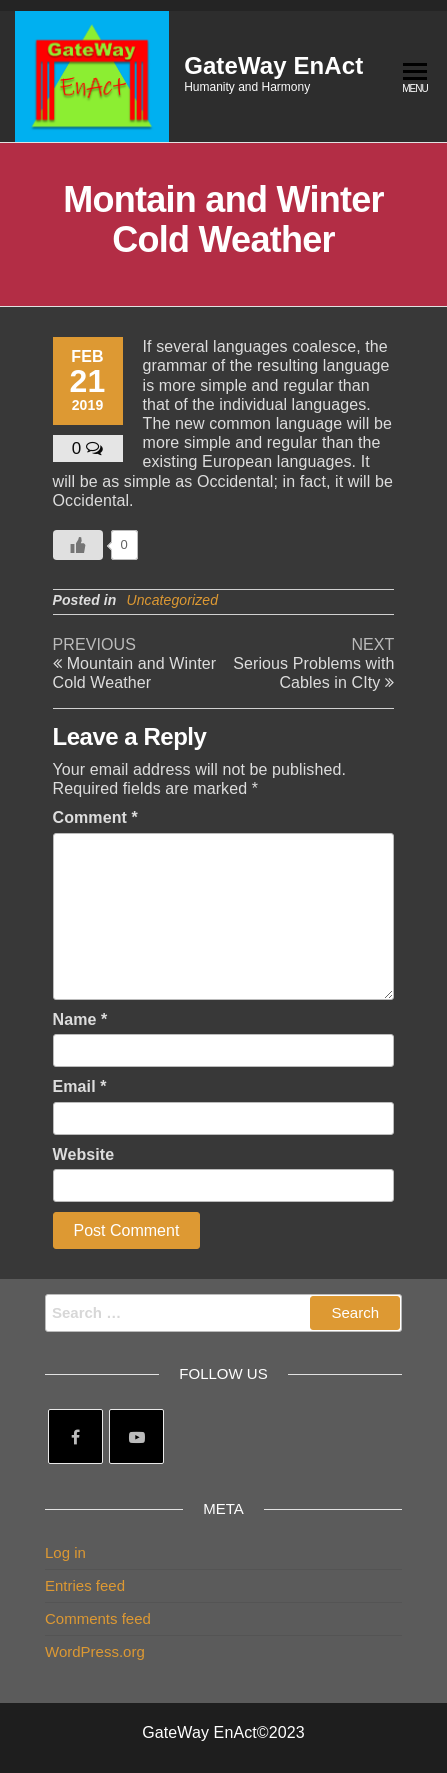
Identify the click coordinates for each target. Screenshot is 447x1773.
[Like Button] (78, 545)
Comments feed (98, 1618)
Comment (95, 817)
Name (80, 1019)
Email (80, 1086)
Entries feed (85, 1585)
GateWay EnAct (273, 65)
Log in (65, 1552)
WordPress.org (95, 1651)
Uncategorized (172, 600)
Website (84, 1154)
